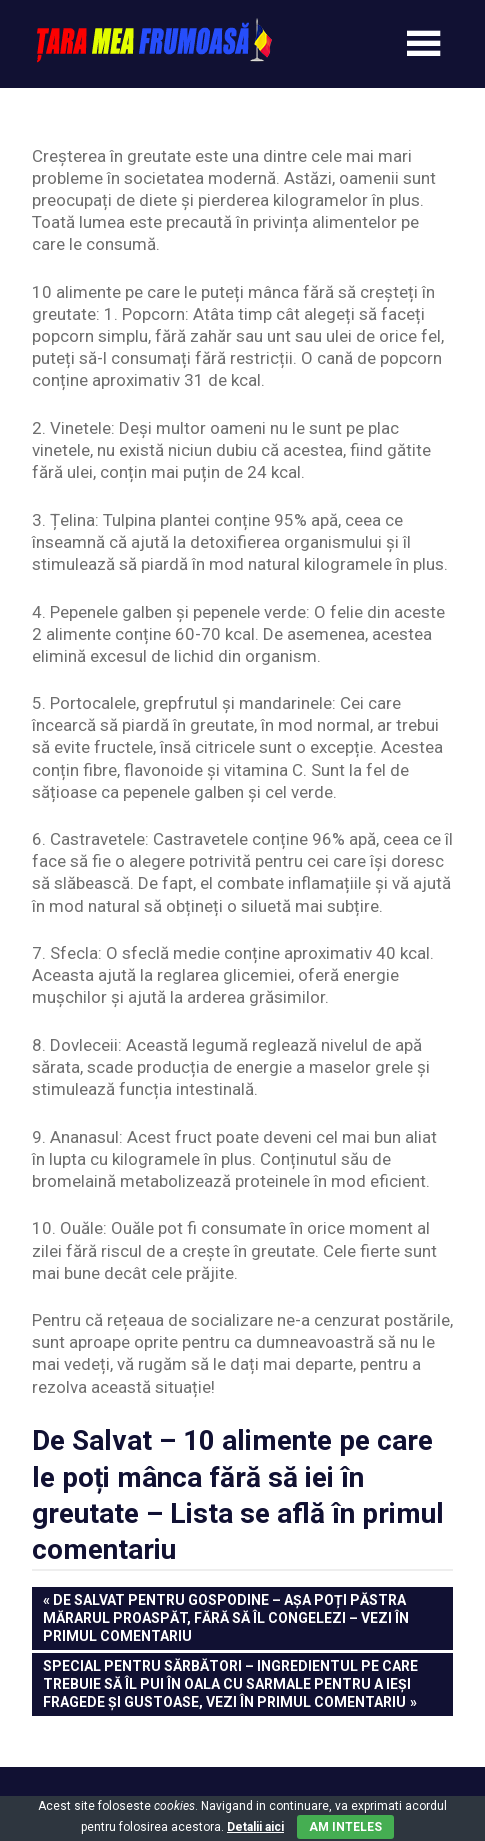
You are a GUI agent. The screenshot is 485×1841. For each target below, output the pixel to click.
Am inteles (345, 1827)
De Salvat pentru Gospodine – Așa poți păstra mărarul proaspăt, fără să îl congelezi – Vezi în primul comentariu (226, 1617)
